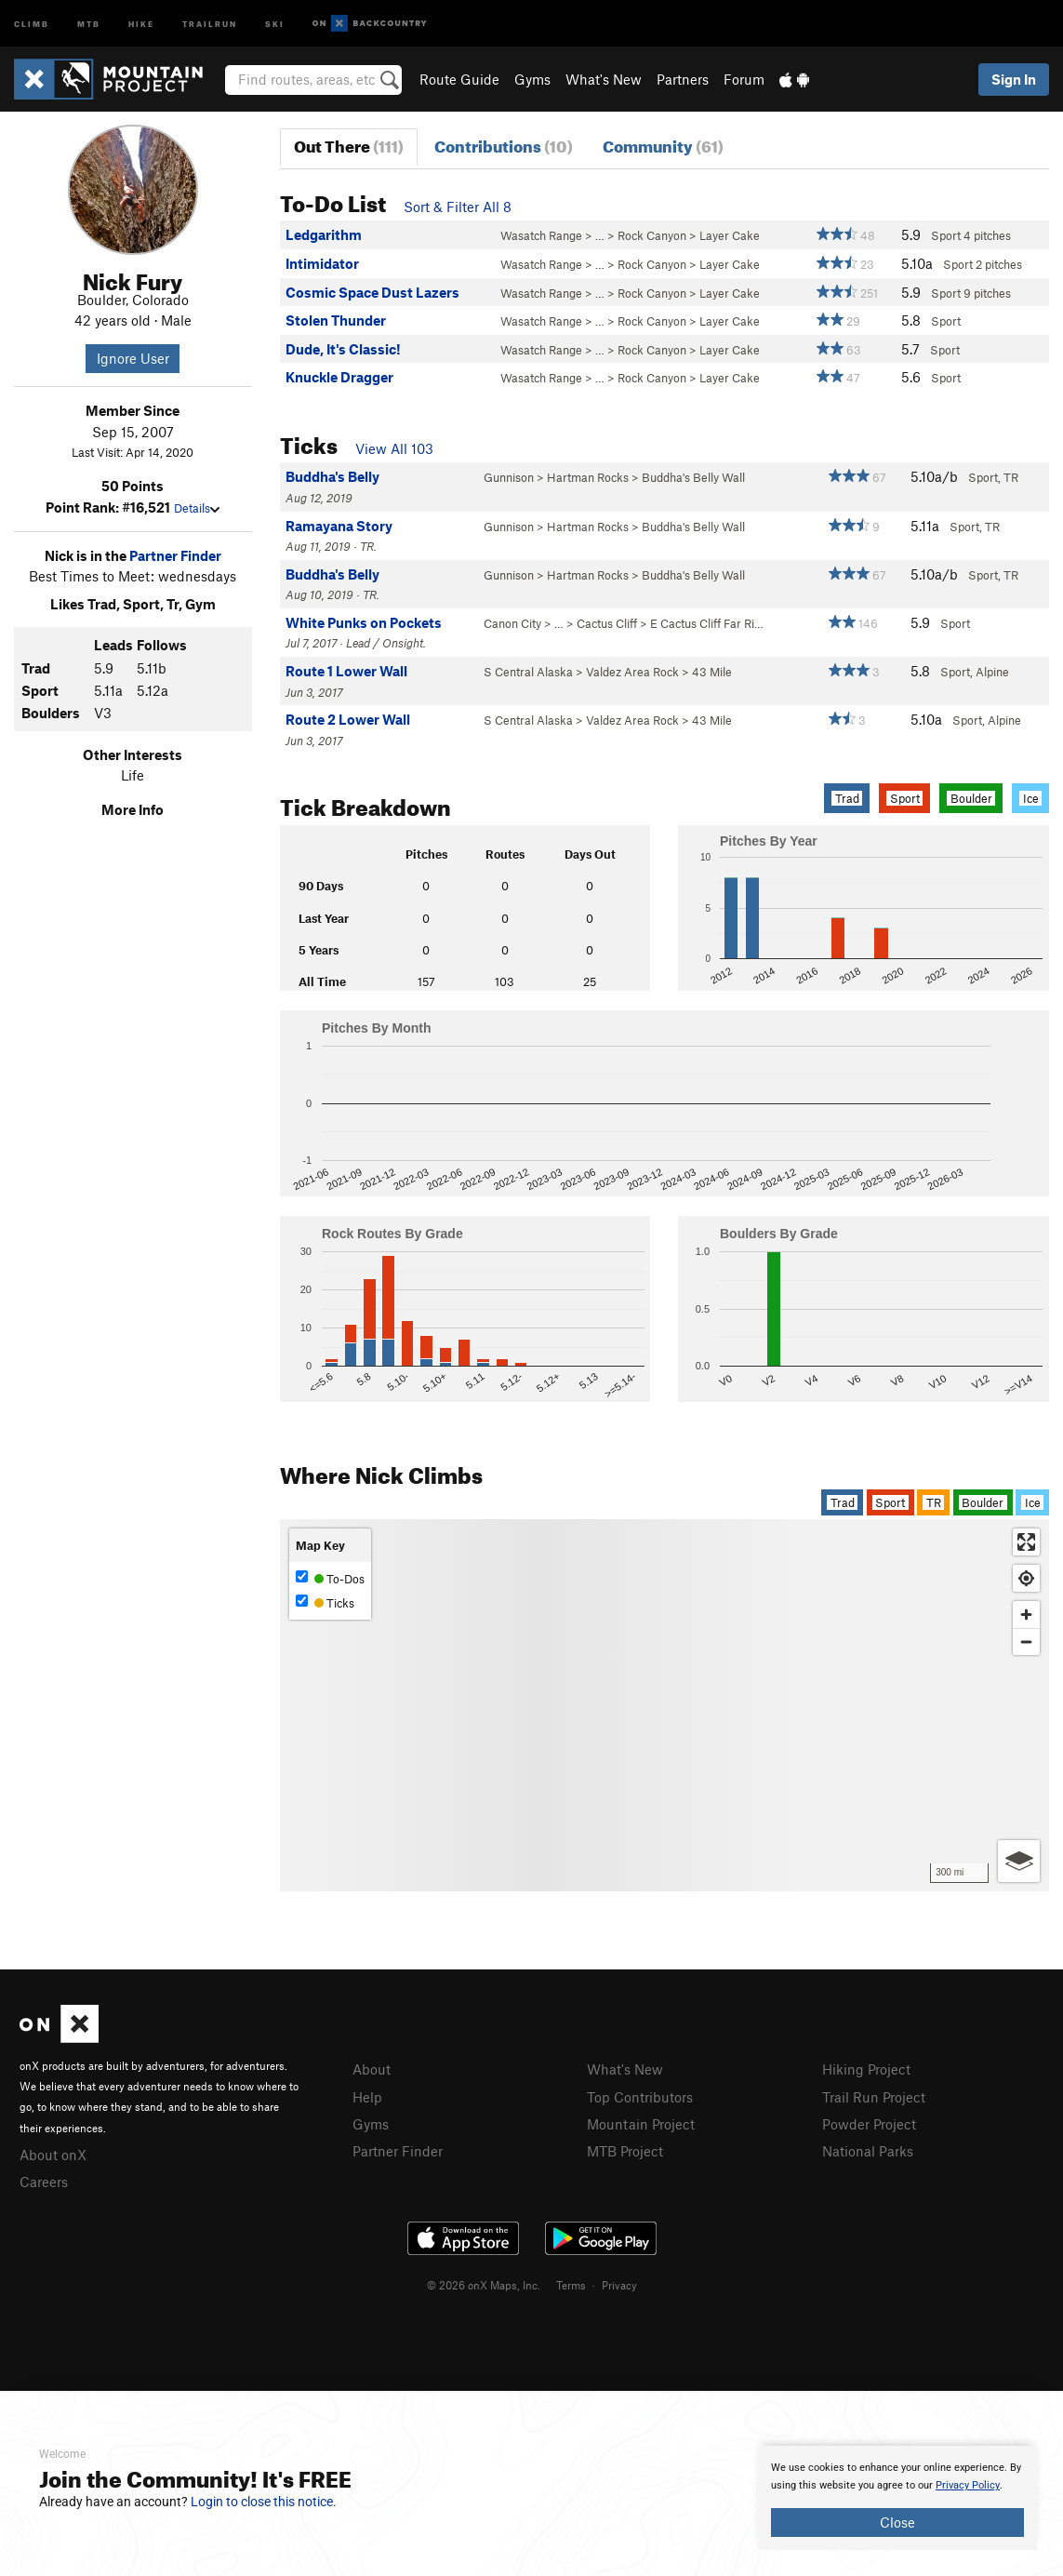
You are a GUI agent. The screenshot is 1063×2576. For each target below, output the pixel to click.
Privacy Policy (968, 2485)
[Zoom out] (1026, 1641)
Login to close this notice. (264, 2501)
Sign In (1013, 79)
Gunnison (509, 477)
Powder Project (869, 2124)
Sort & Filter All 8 (458, 206)
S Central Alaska (528, 671)
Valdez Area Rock (632, 671)
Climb (31, 23)
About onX (53, 2154)
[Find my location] (1026, 1578)
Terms (571, 2284)
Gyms (532, 79)
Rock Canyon (652, 235)
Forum (744, 79)
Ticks (325, 1602)
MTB (88, 23)
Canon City (512, 623)
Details (196, 508)
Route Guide (459, 79)
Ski (275, 23)
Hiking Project (866, 2069)
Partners (683, 79)
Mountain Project (641, 2124)
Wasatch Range (541, 235)
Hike (141, 23)
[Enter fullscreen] (1026, 1541)
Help (367, 2097)
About (371, 2069)
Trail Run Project (873, 2097)
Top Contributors (640, 2097)
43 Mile (712, 671)
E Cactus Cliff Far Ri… (707, 623)
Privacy (619, 2284)
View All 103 (394, 448)
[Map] (664, 1705)
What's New (603, 79)
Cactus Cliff (607, 623)
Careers (44, 2181)
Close (897, 2522)
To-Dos (330, 1578)
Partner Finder (175, 555)
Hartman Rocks (588, 477)
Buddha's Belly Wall (693, 477)
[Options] (1019, 1861)
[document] (897, 2498)
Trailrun (209, 23)
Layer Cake (729, 235)
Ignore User (133, 358)
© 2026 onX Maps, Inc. (483, 2284)
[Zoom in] (1026, 1614)
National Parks (867, 2150)
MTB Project (625, 2150)
